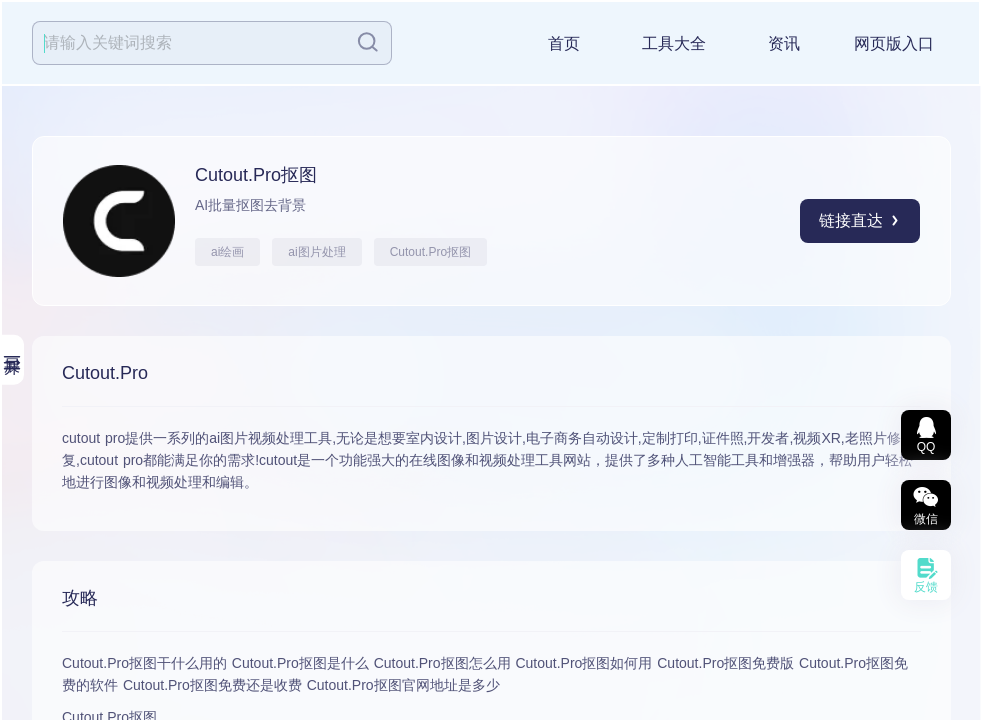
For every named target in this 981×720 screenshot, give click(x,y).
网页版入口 (894, 43)
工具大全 (674, 43)
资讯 (784, 43)
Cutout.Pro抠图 (430, 252)
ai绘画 (227, 252)
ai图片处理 (316, 252)
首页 (564, 43)
